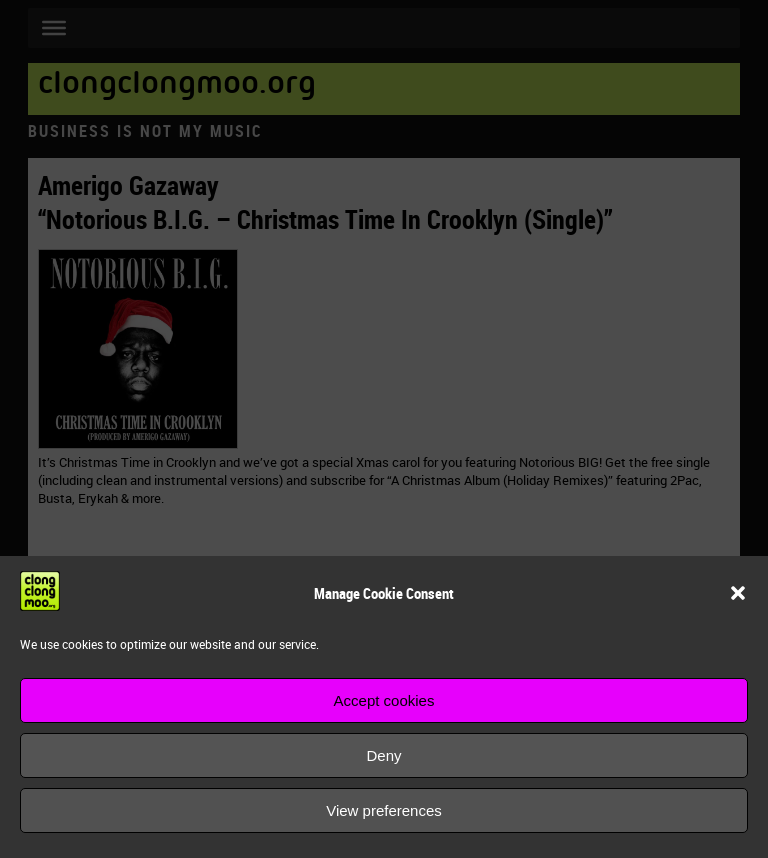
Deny (383, 755)
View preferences (384, 810)
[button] (738, 593)
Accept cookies (384, 700)
